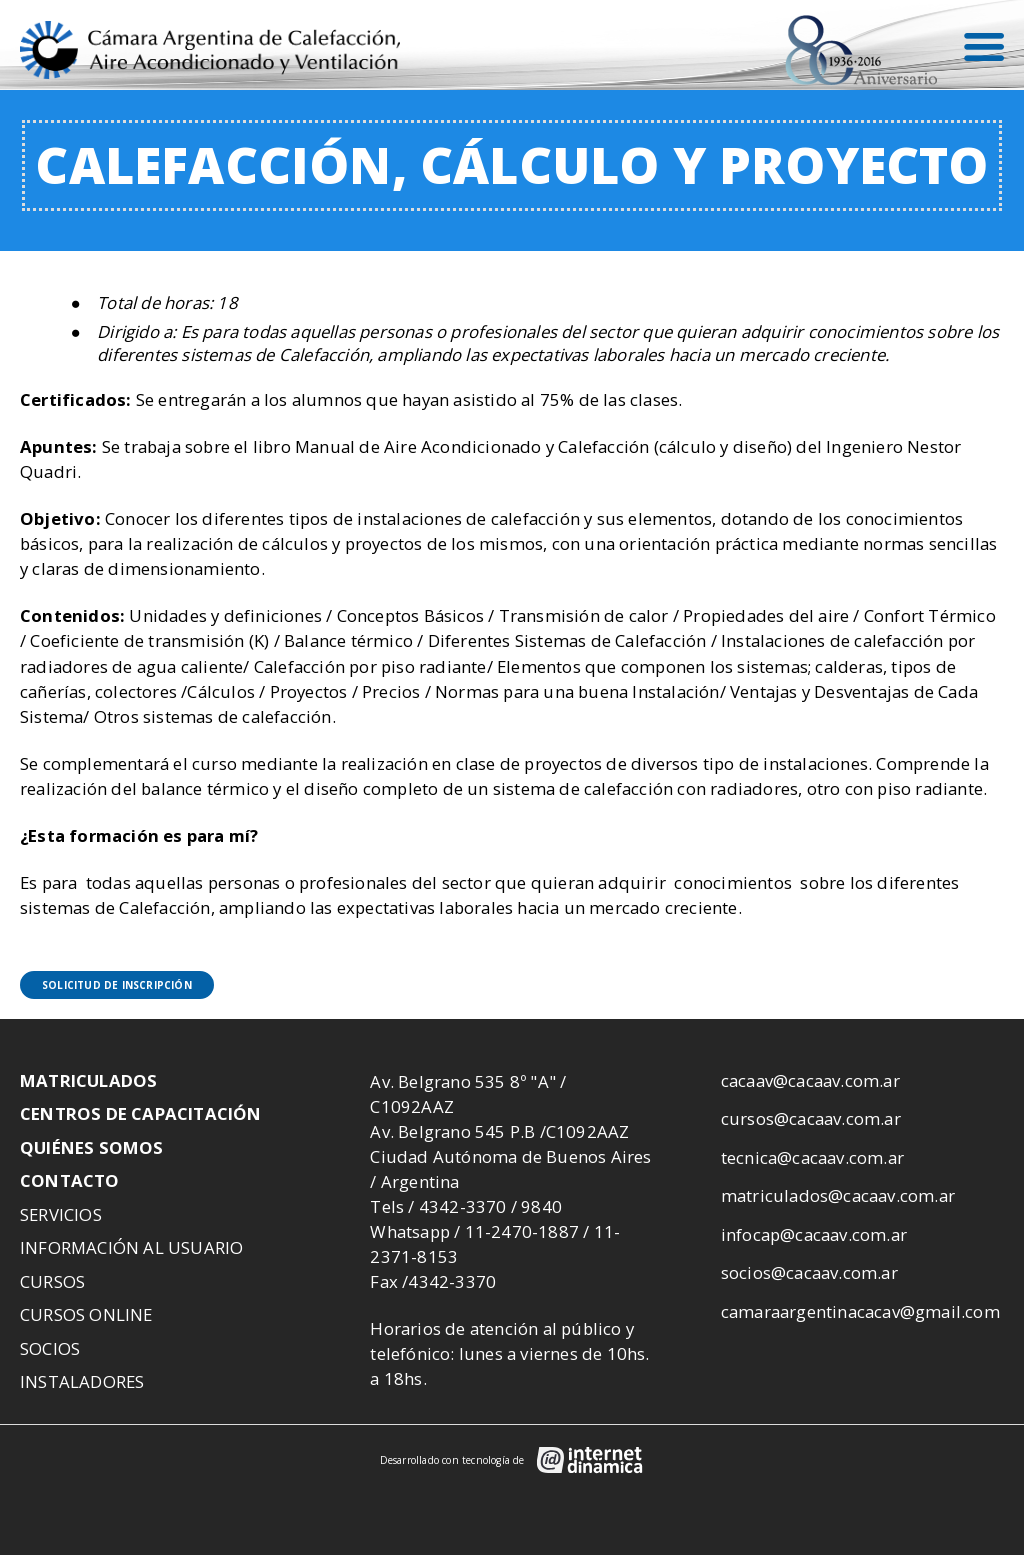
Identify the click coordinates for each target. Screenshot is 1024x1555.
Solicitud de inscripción (117, 985)
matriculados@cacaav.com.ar (838, 1195)
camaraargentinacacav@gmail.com (860, 1311)
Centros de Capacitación (141, 1113)
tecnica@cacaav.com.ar (812, 1157)
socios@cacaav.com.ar (809, 1272)
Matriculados (88, 1080)
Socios (50, 1348)
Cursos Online (86, 1314)
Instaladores (82, 1381)
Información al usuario (131, 1247)
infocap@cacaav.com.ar (814, 1234)
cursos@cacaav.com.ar (811, 1118)
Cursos (52, 1281)
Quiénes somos (92, 1147)
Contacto (70, 1180)
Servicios (61, 1214)
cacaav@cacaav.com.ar (810, 1080)
